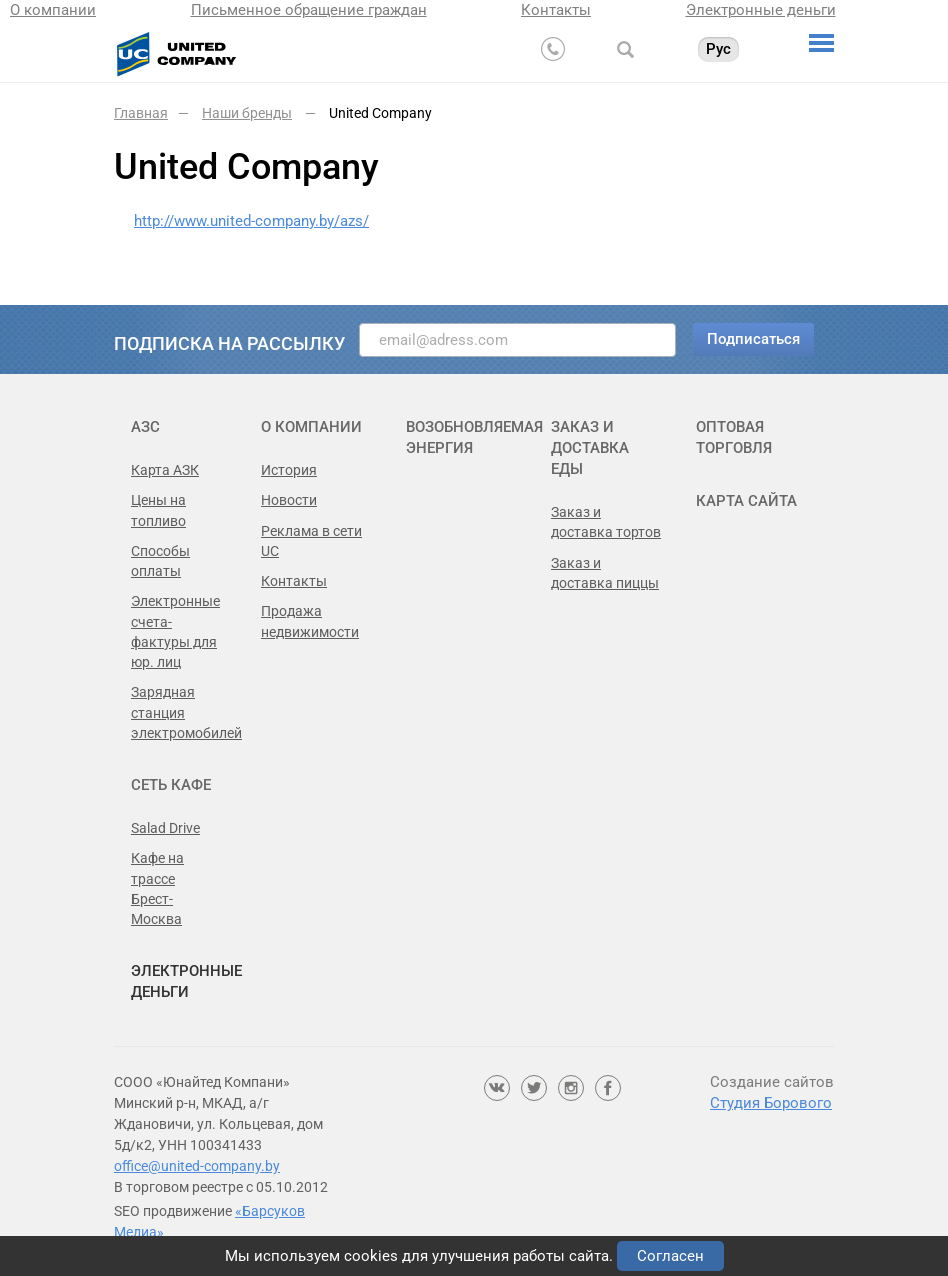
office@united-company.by (197, 1166)
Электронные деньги (761, 10)
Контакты (556, 10)
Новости (289, 500)
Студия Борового (771, 1103)
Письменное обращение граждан (309, 10)
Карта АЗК (165, 470)
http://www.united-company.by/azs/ (251, 221)
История (289, 470)
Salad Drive (165, 828)
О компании (53, 10)
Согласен (670, 1256)
